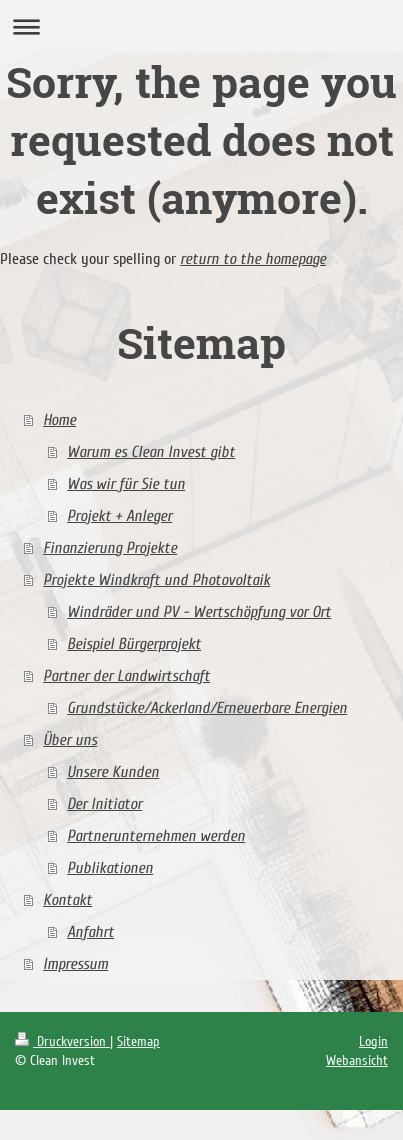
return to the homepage (253, 259)
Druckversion (62, 1041)
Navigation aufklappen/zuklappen (201, 26)
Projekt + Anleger (119, 516)
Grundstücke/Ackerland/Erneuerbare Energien (207, 708)
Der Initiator (104, 804)
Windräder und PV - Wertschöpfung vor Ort (199, 612)
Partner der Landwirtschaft (126, 676)
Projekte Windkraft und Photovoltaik (156, 580)
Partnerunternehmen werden (156, 836)
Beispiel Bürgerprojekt (134, 644)
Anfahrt (90, 932)
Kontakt (67, 900)
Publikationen (110, 868)
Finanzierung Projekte (110, 548)
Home (59, 420)
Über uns (70, 740)
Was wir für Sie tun (126, 484)
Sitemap (138, 1041)
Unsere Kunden (113, 772)
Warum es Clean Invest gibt (151, 452)
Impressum (75, 964)
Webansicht (357, 1060)
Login (373, 1041)
